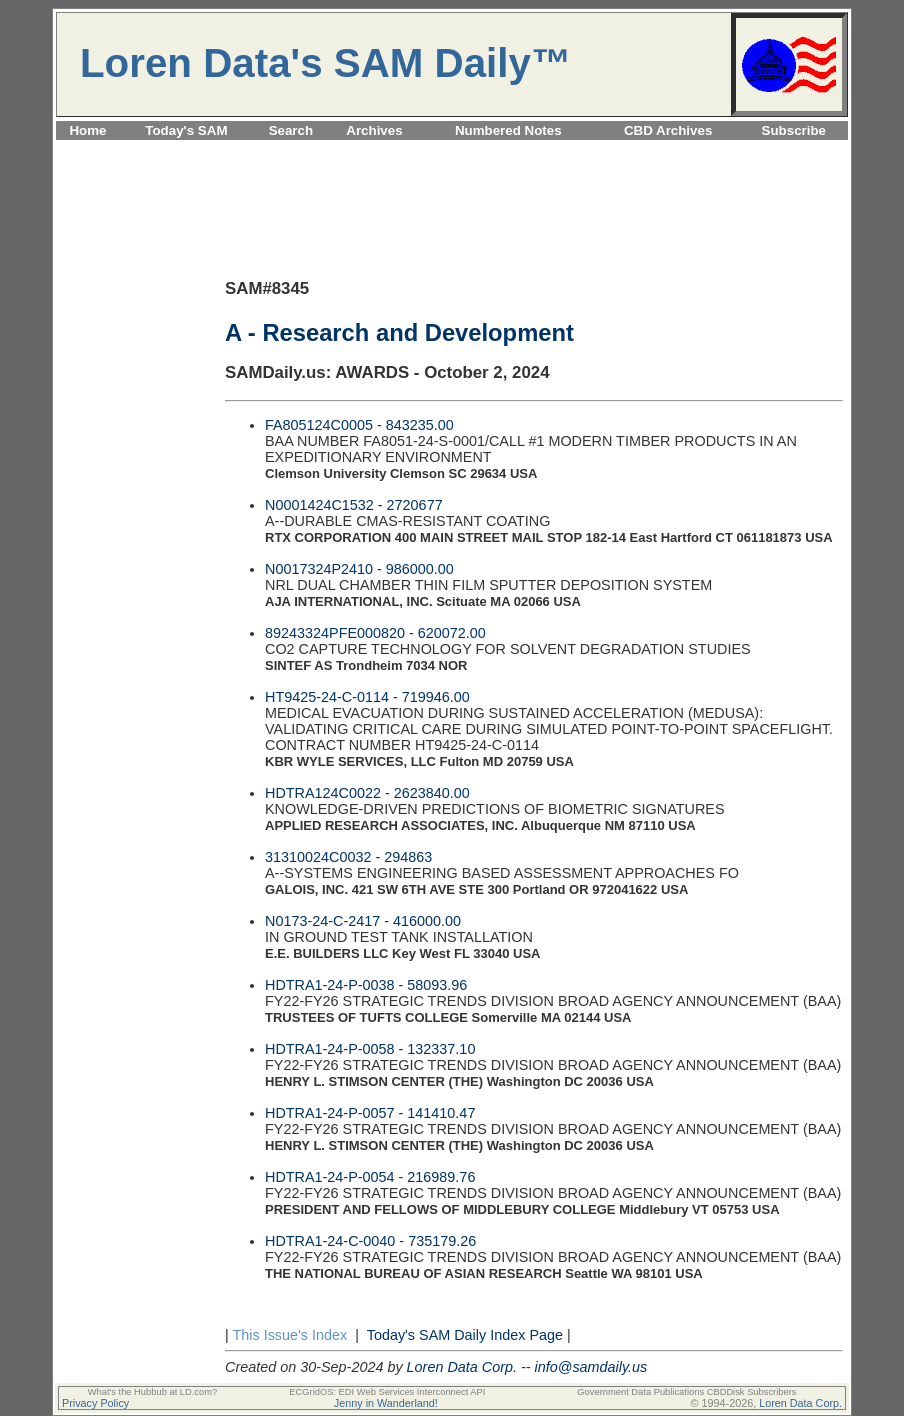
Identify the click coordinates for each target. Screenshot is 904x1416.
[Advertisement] (452, 151)
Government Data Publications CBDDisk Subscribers (686, 1392)
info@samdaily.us (591, 1367)
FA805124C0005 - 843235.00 (359, 425)
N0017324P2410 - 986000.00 (359, 569)
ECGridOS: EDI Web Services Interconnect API (387, 1392)
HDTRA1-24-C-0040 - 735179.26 (370, 1241)
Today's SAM (186, 130)
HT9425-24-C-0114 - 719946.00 (367, 697)
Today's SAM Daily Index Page (465, 1335)
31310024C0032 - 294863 (348, 857)
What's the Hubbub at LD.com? (153, 1392)
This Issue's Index (289, 1335)
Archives (374, 130)
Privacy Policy (95, 1403)
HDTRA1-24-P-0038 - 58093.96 (366, 985)
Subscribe (794, 130)
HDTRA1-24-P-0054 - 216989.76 (370, 1177)
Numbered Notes (508, 130)
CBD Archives (668, 130)
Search (291, 130)
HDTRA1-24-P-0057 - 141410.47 (370, 1113)
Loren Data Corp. (462, 1367)
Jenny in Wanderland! (386, 1403)
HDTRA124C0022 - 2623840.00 (367, 793)
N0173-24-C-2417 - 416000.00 (363, 921)
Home (87, 130)
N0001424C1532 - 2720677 (354, 505)
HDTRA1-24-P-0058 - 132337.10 (370, 1049)
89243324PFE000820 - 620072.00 (375, 633)
